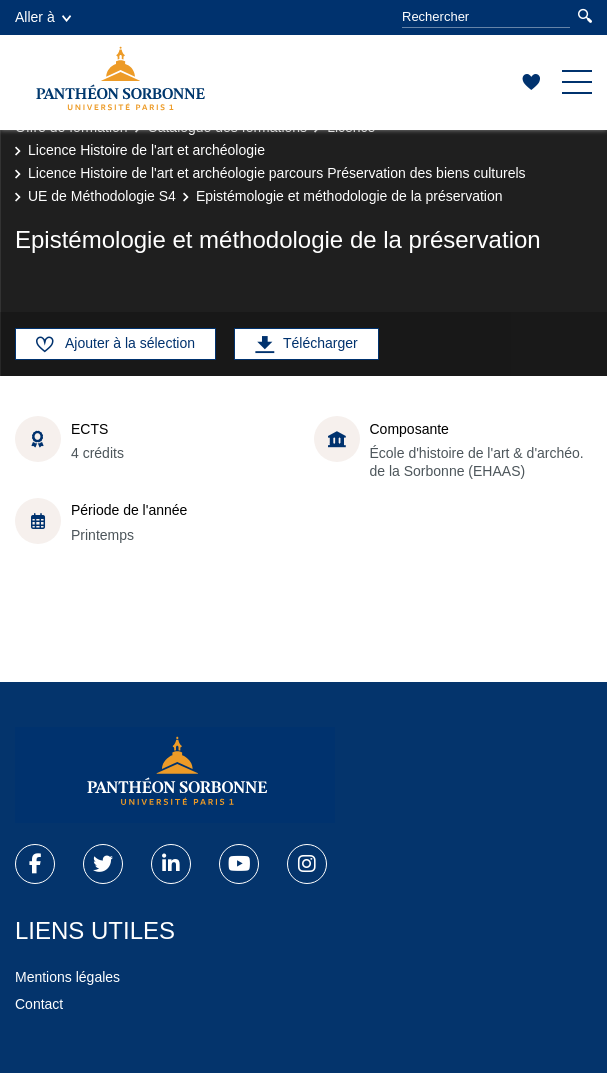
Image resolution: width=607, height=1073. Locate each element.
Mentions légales (67, 977)
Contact (39, 1004)
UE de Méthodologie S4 (102, 196)
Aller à (43, 17)
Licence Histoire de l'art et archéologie (146, 150)
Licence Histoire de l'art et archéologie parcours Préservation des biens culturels (277, 173)
